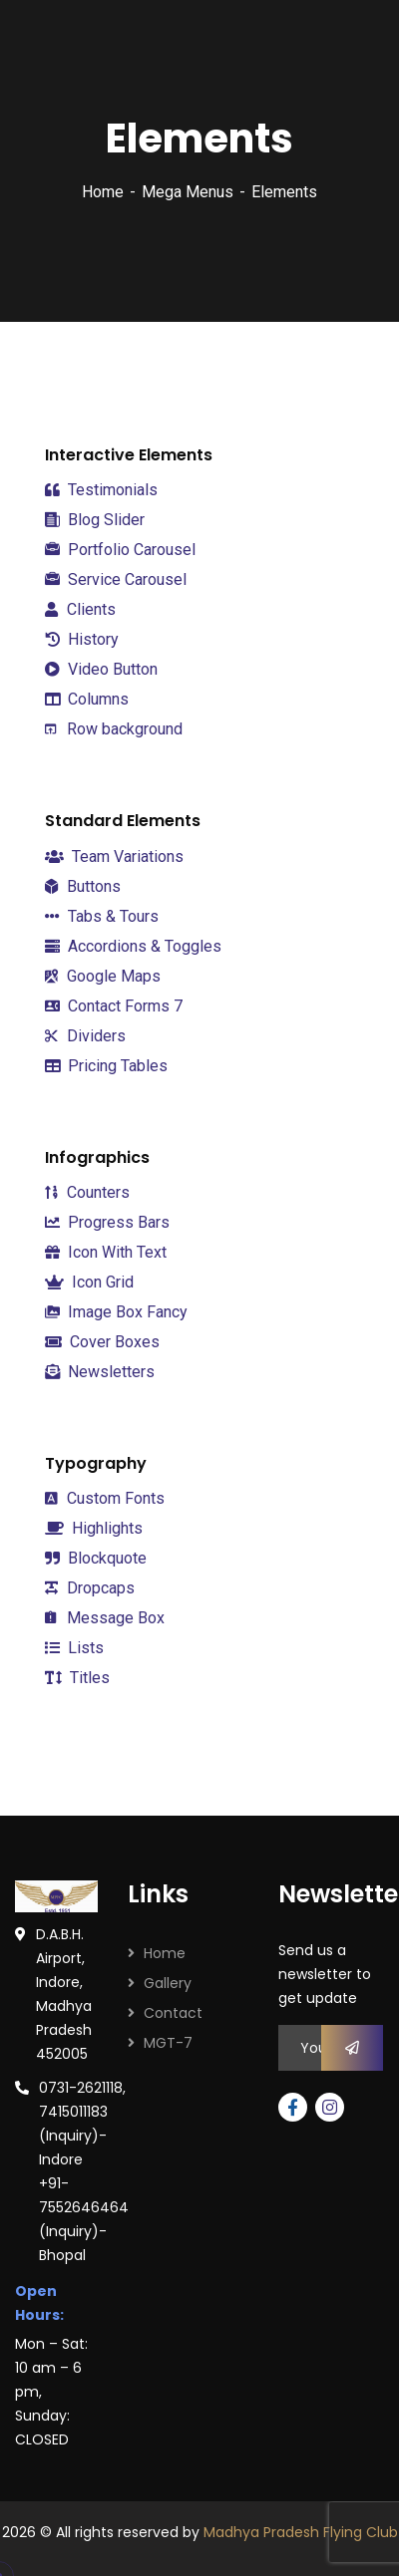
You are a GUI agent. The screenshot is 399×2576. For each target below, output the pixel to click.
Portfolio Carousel (120, 550)
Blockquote (96, 1559)
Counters (87, 1192)
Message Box (105, 1617)
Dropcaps (90, 1587)
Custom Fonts (105, 1498)
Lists (74, 1647)
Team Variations (114, 856)
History (82, 639)
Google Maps (103, 976)
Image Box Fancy (116, 1311)
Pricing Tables (106, 1065)
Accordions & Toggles (133, 946)
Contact (173, 2013)
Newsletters (100, 1371)
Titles (77, 1677)
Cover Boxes (102, 1341)
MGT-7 (168, 2043)
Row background (114, 728)
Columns (87, 699)
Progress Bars (107, 1222)
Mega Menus (187, 191)
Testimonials (101, 489)
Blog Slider (95, 520)
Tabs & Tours (102, 916)
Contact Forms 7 (114, 1006)
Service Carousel (116, 580)
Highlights (94, 1528)
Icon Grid (89, 1282)
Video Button (101, 669)
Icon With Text (106, 1252)
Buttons (83, 886)
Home (103, 191)
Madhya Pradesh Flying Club (300, 2532)
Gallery (168, 1983)
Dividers (85, 1035)
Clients (80, 609)
